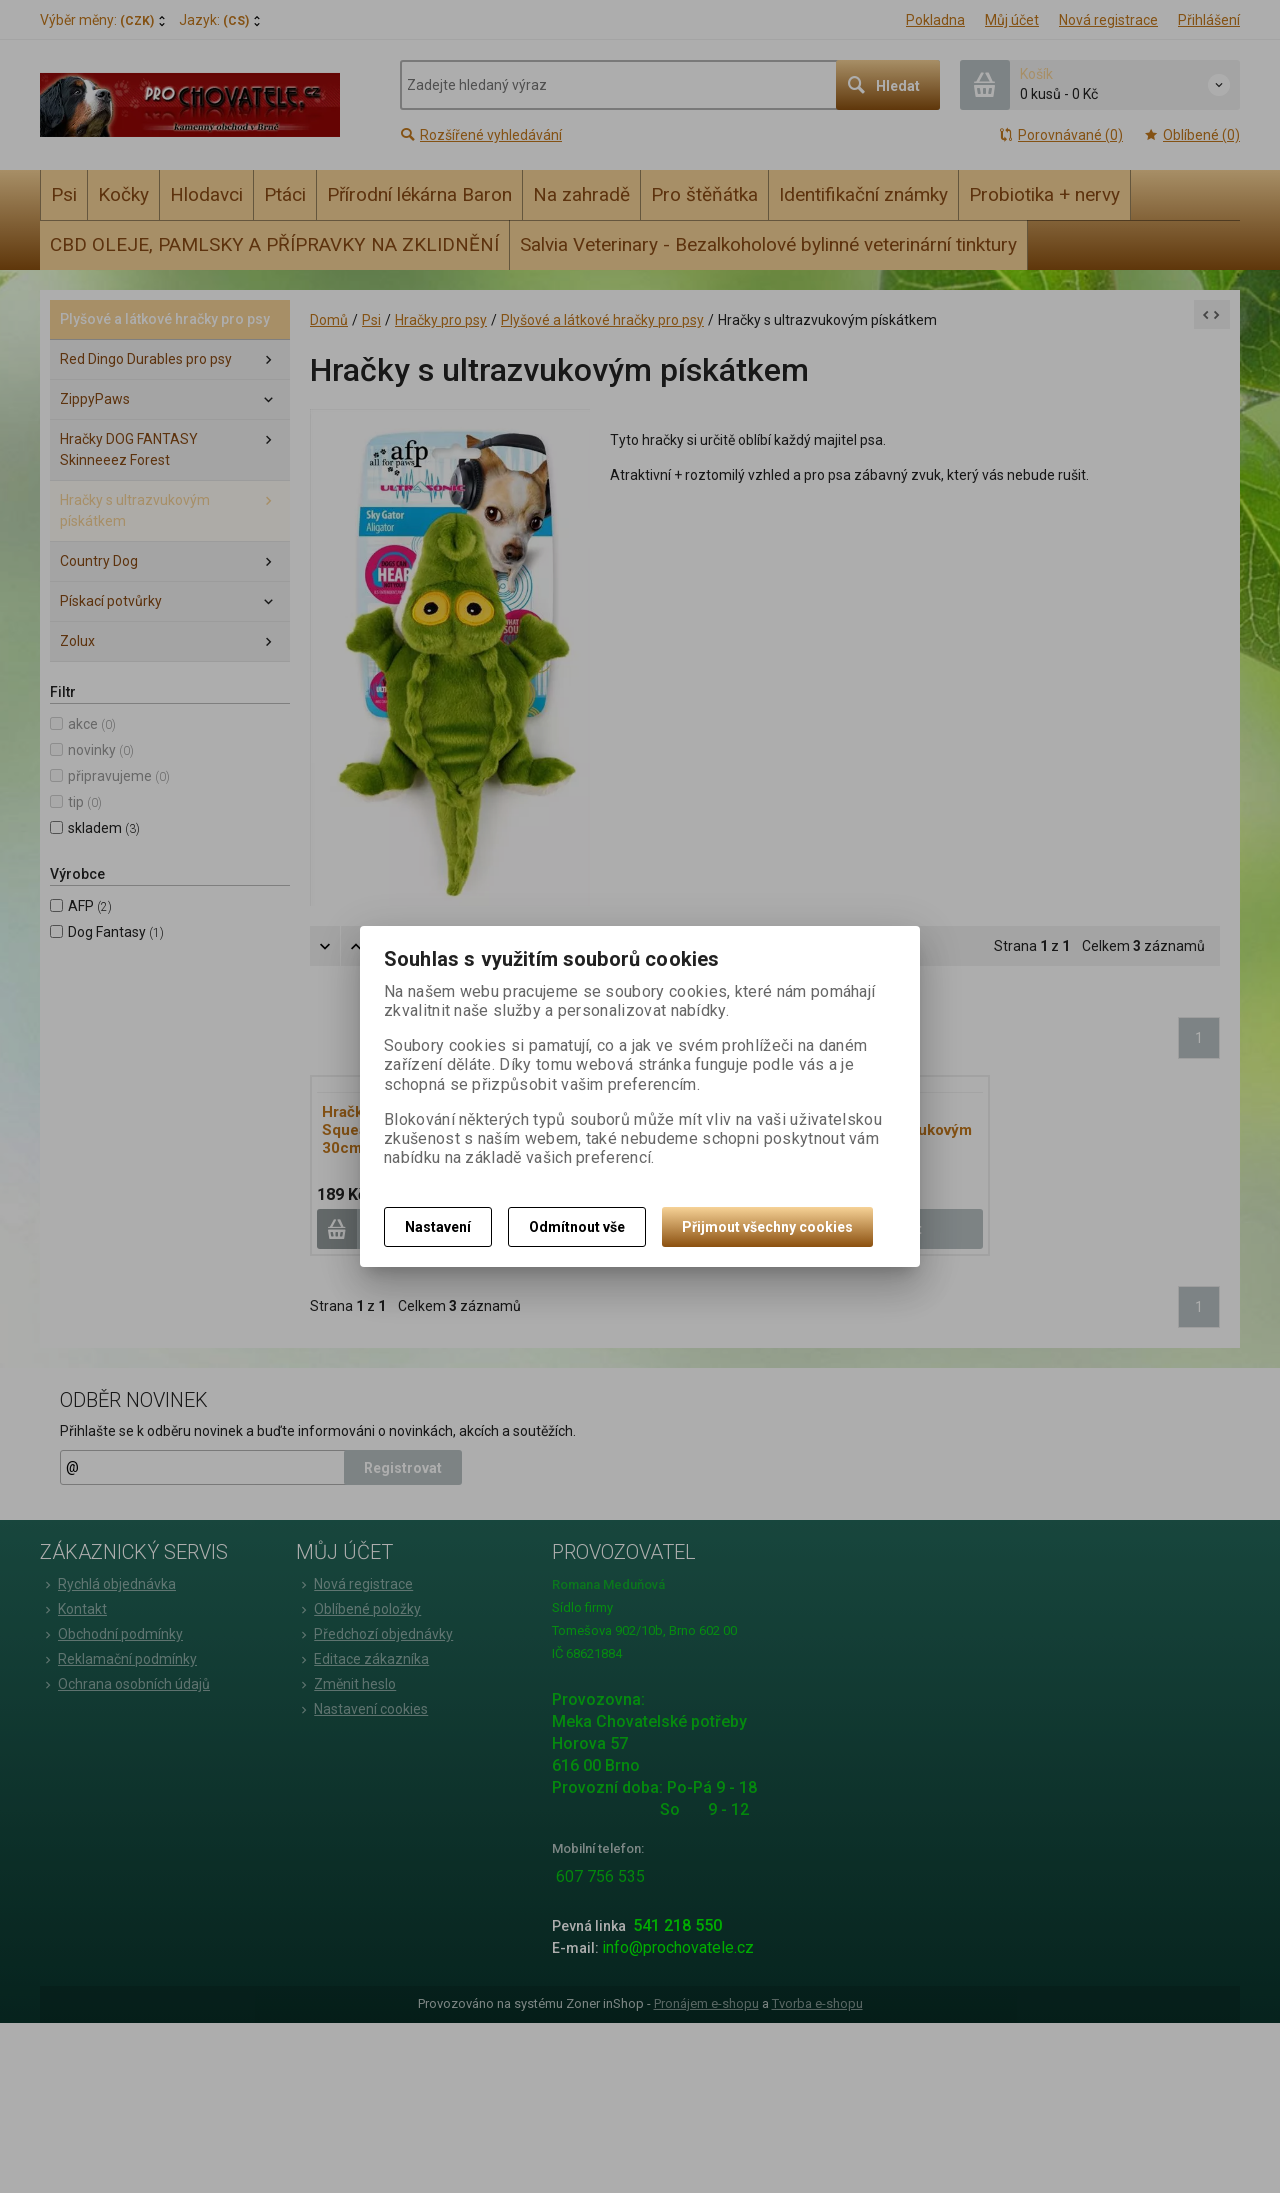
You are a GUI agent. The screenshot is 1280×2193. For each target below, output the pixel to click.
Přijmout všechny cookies (767, 1227)
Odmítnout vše (577, 1227)
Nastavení (438, 1227)
